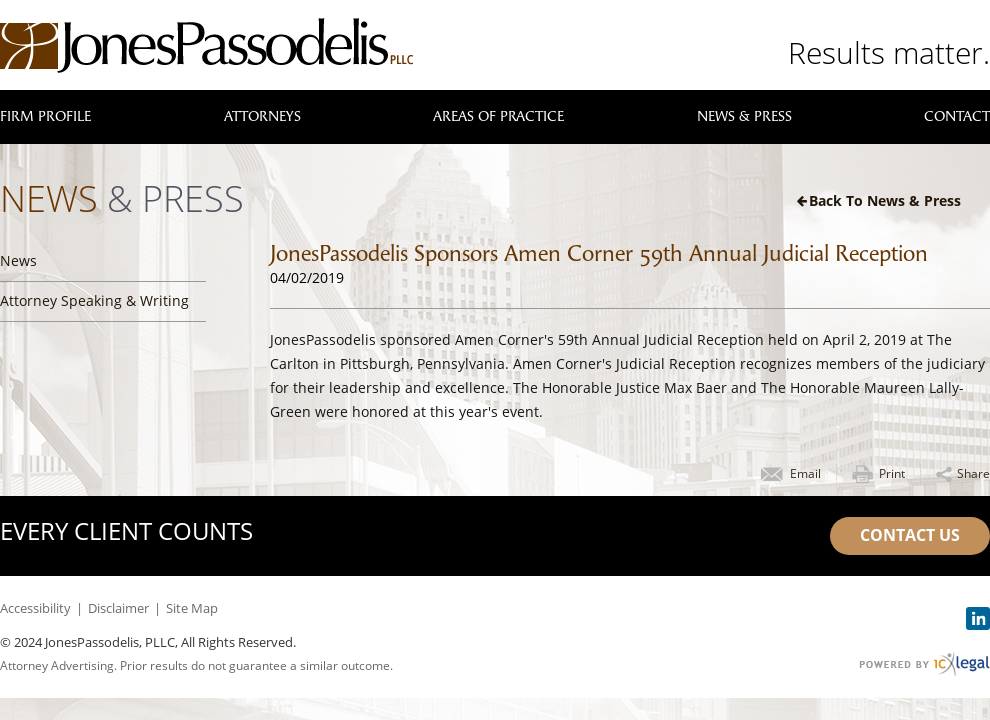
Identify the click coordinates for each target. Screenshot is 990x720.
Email (805, 473)
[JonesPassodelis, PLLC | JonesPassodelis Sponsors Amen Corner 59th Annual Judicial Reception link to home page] (206, 45)
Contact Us (910, 535)
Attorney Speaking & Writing (94, 300)
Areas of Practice (498, 116)
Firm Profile (45, 116)
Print (892, 473)
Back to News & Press (885, 200)
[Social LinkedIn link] (978, 618)
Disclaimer (118, 608)
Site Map (192, 608)
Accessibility (35, 608)
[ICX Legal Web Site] (924, 664)
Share (973, 473)
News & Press (744, 116)
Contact (957, 116)
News (18, 260)
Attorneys (262, 116)
